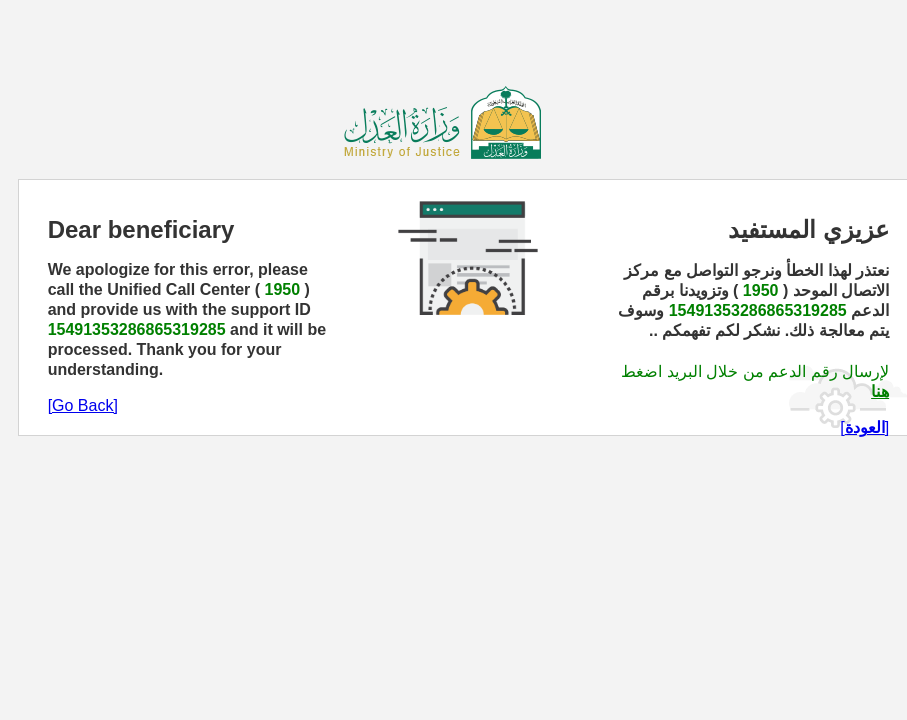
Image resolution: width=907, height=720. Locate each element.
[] (864, 427)
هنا (880, 391)
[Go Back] (83, 405)
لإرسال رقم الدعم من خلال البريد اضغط (755, 371)
